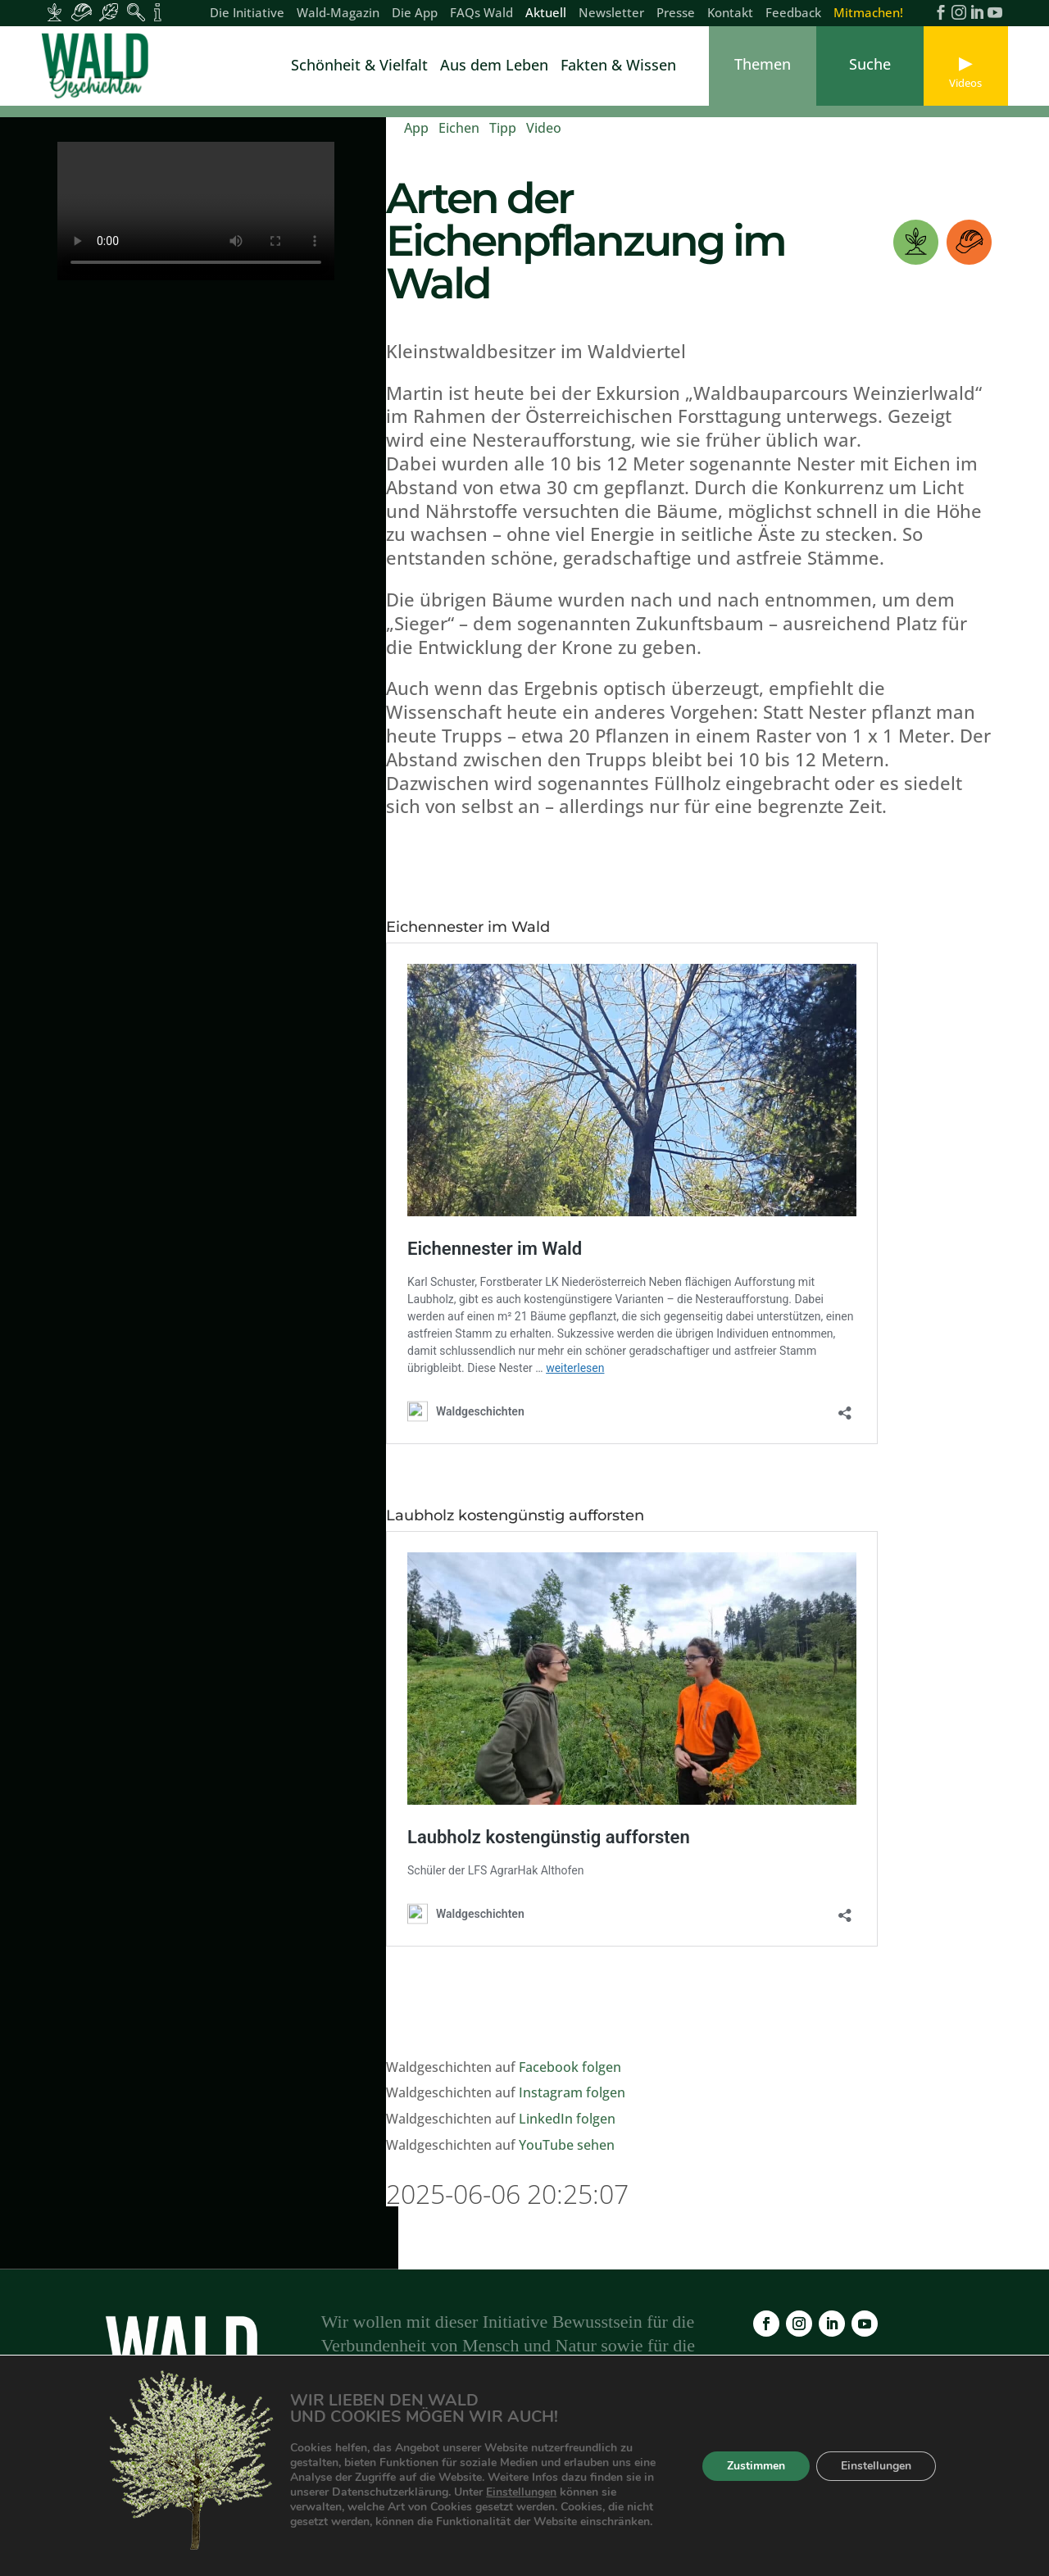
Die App (415, 13)
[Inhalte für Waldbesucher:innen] (108, 12)
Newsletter (611, 13)
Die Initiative (247, 13)
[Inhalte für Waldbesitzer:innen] (54, 12)
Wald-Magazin (338, 13)
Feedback (793, 13)
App (416, 128)
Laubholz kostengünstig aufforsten (515, 1515)
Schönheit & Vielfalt (359, 67)
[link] (98, 66)
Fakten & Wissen (618, 67)
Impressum (638, 2480)
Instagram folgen (572, 2092)
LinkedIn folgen (567, 2119)
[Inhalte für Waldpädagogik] (135, 12)
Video (543, 128)
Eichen (458, 128)
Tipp (502, 128)
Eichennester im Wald (468, 927)
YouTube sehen (567, 2145)
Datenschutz (732, 2480)
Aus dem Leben (494, 67)
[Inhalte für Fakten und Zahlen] (157, 12)
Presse (675, 13)
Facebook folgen (570, 2067)
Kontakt (730, 13)
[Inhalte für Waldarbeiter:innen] (81, 12)
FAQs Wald (481, 13)
